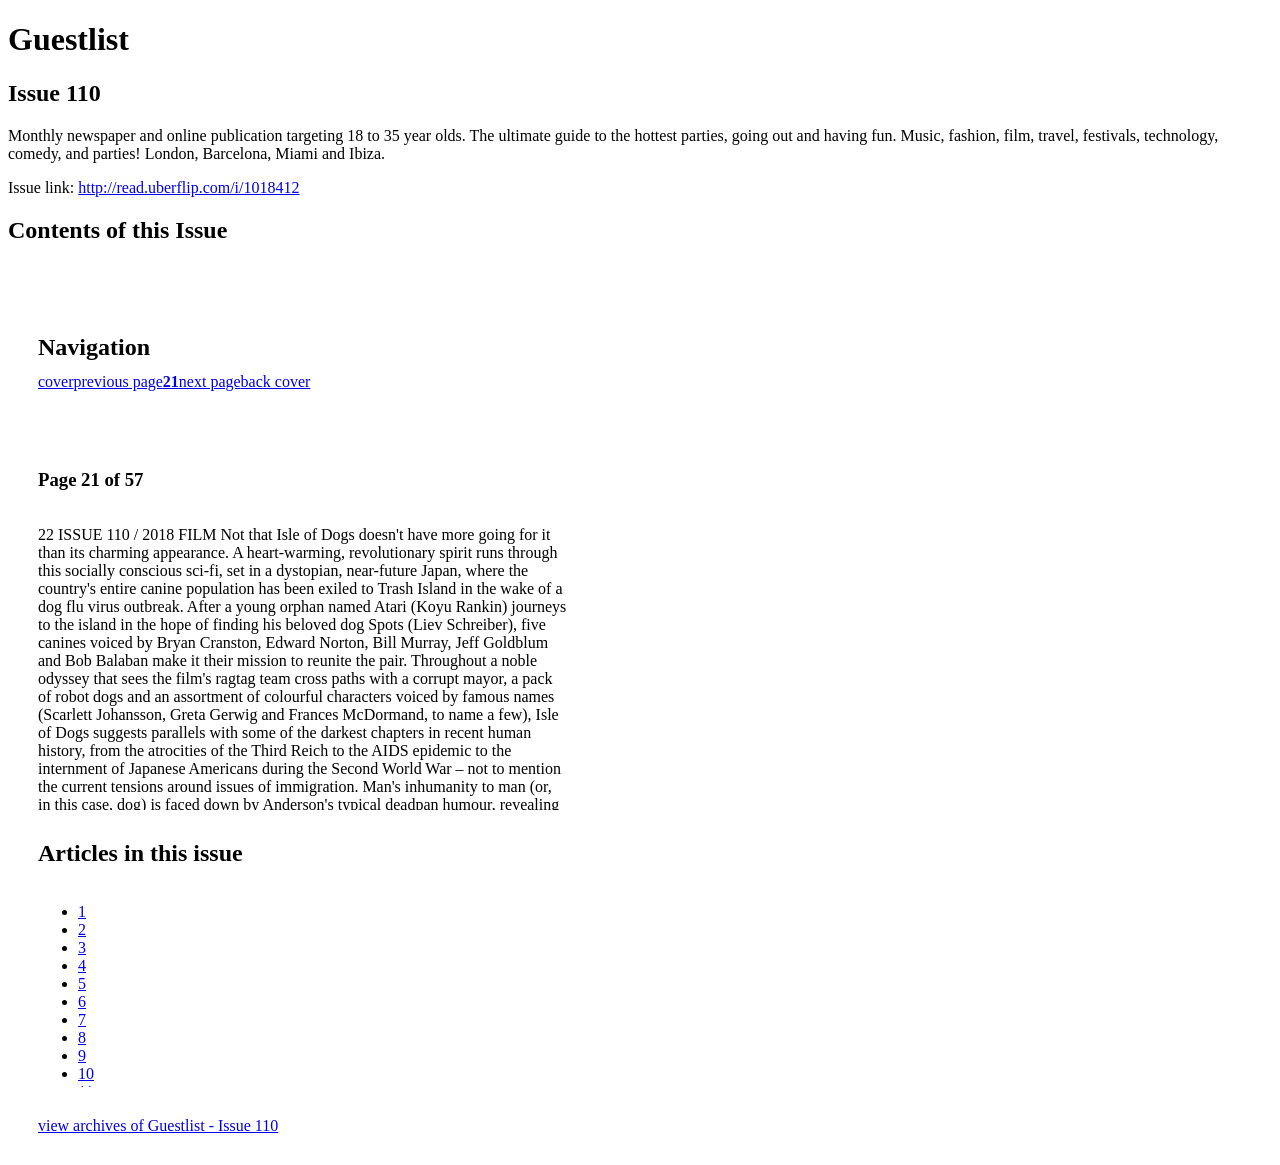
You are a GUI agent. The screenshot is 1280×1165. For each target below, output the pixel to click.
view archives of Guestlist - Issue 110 (158, 1125)
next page (210, 381)
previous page (118, 381)
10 (86, 1073)
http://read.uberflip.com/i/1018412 (188, 187)
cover (56, 381)
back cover (276, 381)
